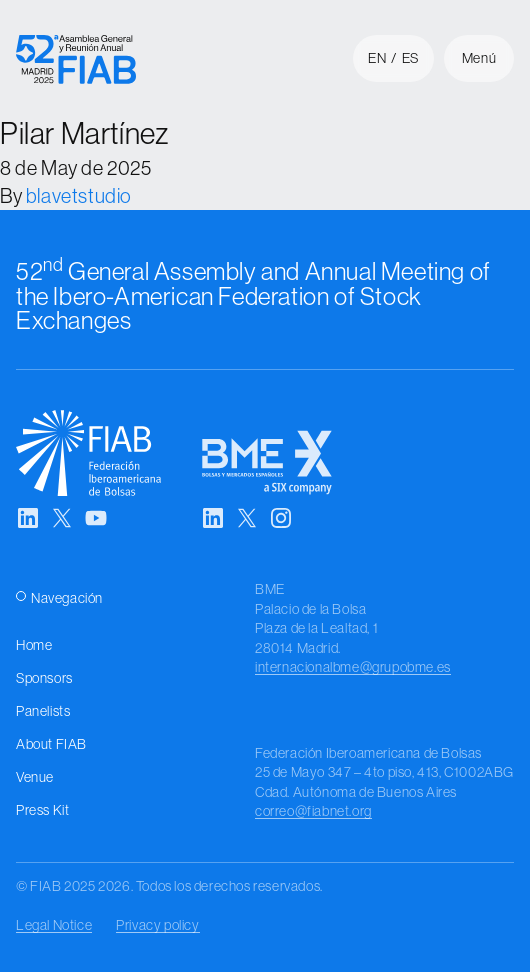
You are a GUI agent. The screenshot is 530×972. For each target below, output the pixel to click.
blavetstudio (79, 196)
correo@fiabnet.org (313, 811)
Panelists (43, 711)
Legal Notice (54, 925)
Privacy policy (157, 925)
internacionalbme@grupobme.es (353, 667)
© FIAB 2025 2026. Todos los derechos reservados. (169, 886)
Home (34, 645)
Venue (35, 777)
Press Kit (42, 810)
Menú (479, 58)
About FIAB (51, 744)
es (410, 58)
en (377, 58)
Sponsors (44, 678)
